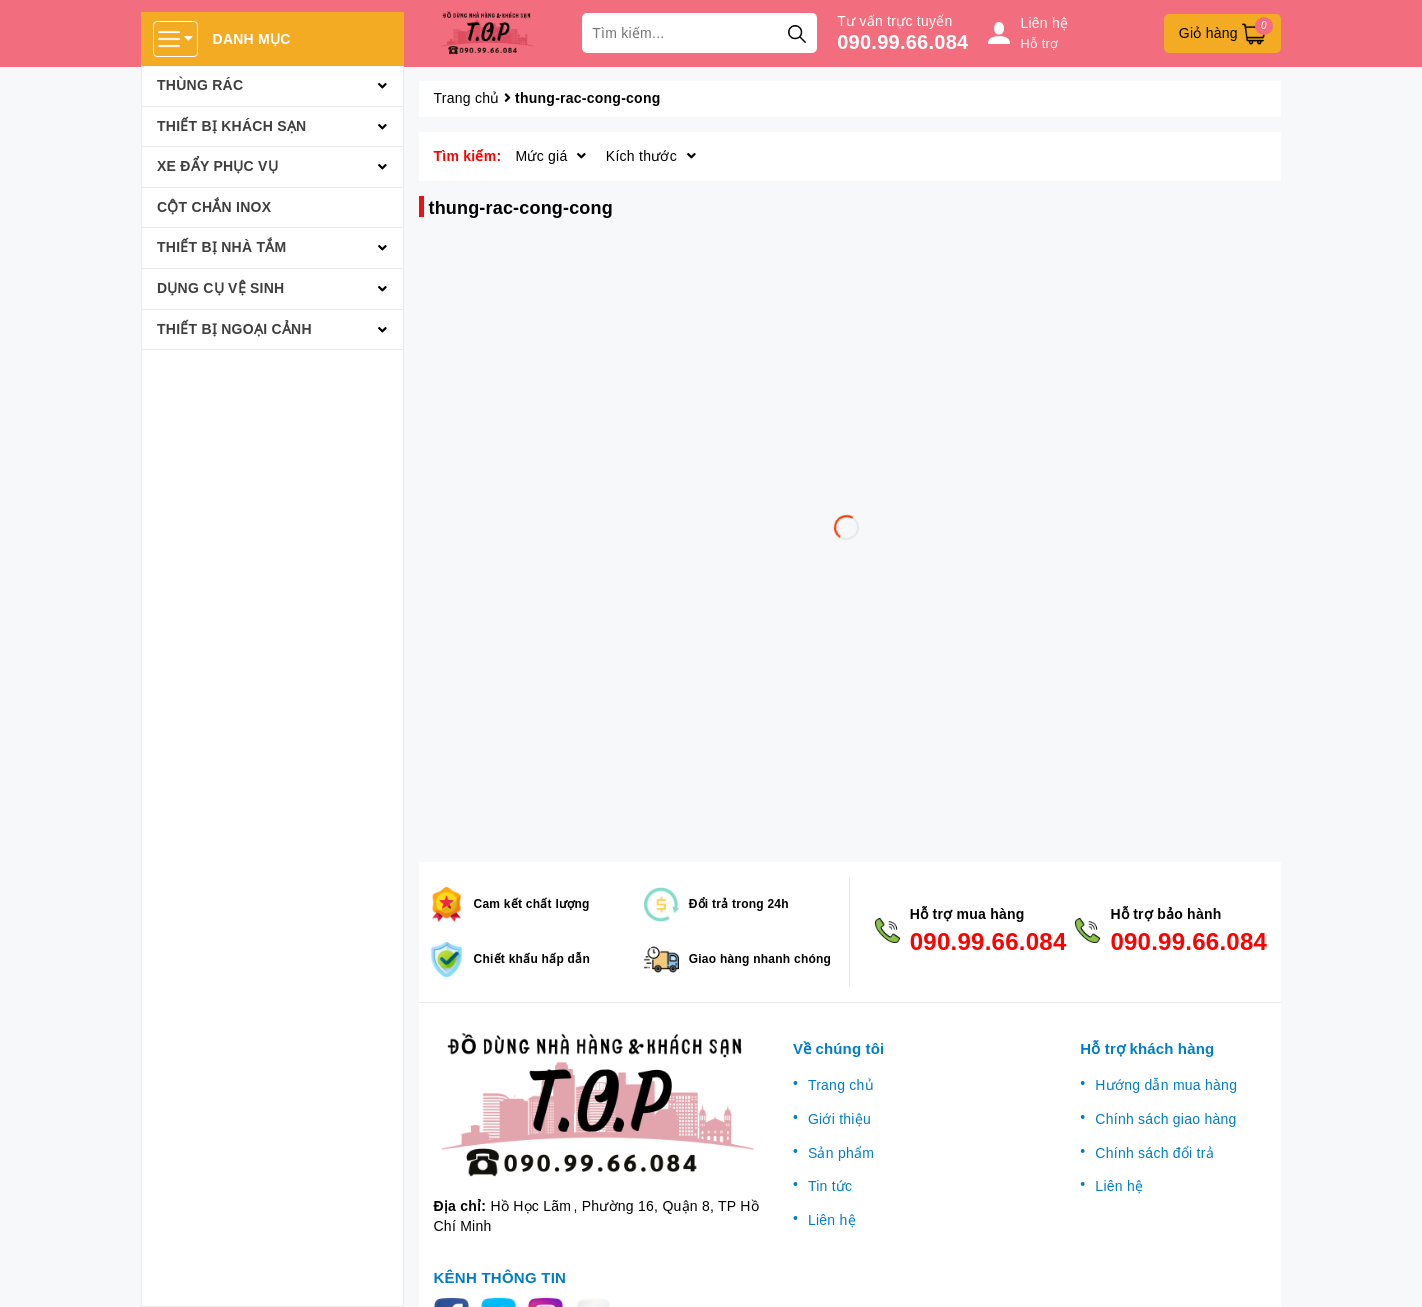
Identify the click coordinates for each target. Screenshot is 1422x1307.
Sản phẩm (841, 1153)
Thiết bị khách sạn (231, 126)
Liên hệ (832, 1220)
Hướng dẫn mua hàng (1166, 1085)
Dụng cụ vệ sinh (220, 288)
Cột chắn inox (214, 207)
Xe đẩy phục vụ (217, 166)
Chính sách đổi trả (1154, 1153)
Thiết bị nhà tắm (221, 247)
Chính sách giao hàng (1165, 1119)
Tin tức (830, 1186)
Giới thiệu (839, 1119)
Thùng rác (200, 85)
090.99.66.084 (902, 42)
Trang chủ (841, 1085)
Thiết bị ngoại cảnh (234, 329)
